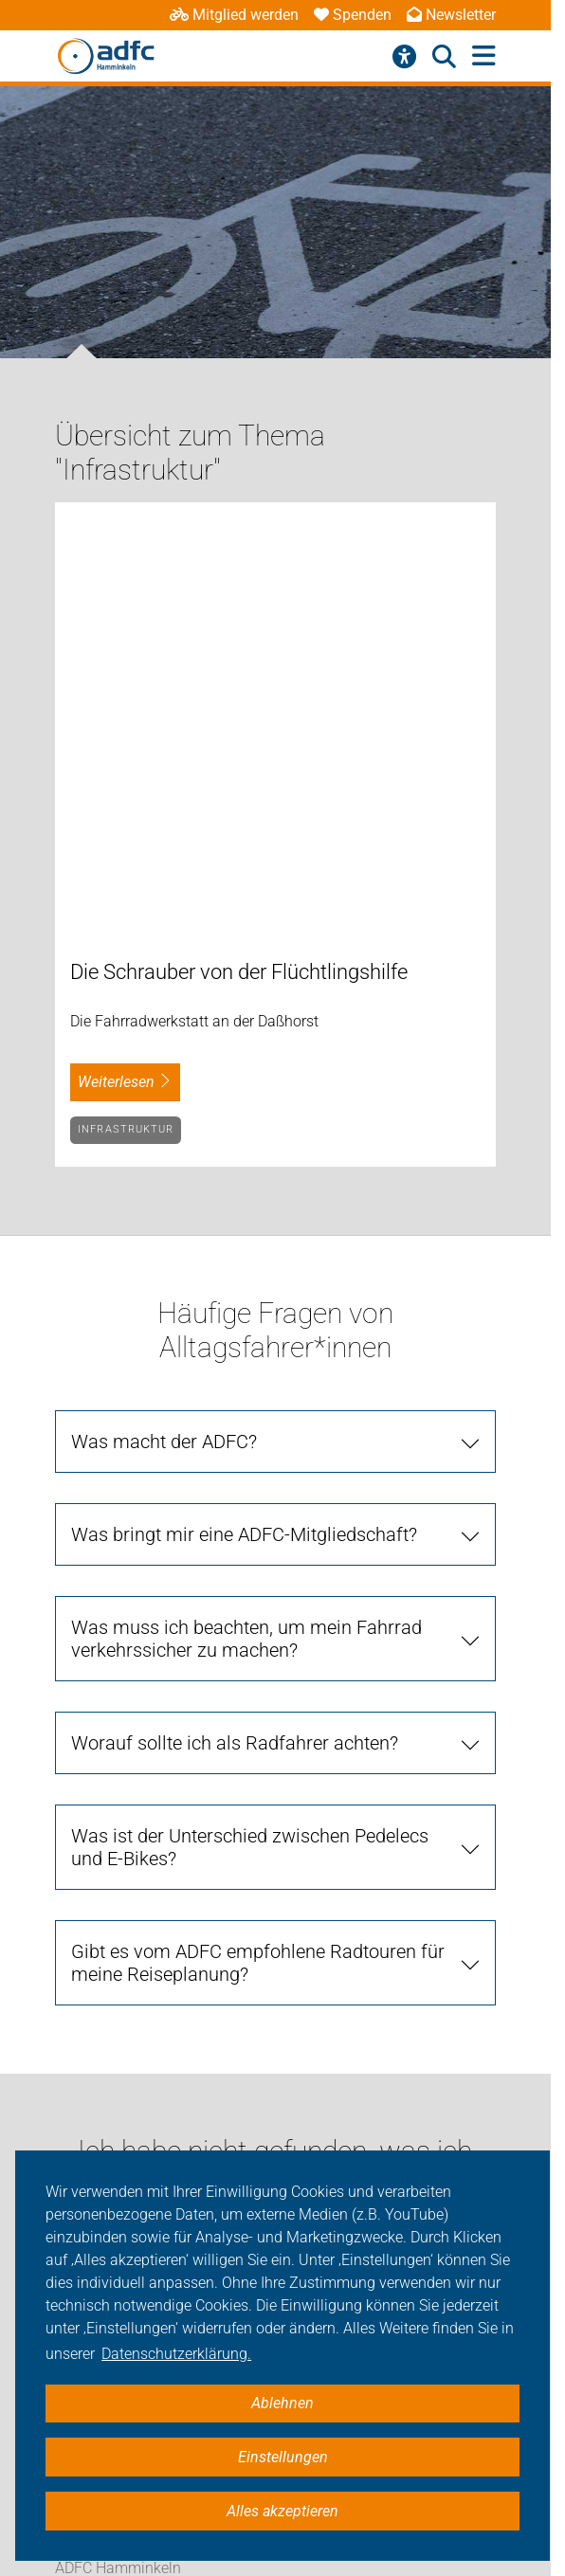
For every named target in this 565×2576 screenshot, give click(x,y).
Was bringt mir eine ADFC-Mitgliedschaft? (244, 1116)
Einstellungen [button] (283, 2457)
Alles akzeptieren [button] (282, 2511)
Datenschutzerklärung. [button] (176, 2354)
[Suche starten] (458, 1838)
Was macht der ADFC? (164, 1023)
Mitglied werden (234, 15)
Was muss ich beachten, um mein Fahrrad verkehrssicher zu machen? (246, 1220)
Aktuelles (85, 1937)
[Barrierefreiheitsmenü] (404, 57)
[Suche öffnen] (444, 57)
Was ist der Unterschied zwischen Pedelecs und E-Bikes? (249, 1429)
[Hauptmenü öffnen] (484, 56)
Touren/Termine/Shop (128, 2020)
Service (78, 2107)
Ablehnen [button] (282, 2403)
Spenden (353, 15)
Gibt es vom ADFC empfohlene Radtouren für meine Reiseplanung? (258, 1545)
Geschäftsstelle (106, 2064)
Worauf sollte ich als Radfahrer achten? (234, 1325)
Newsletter (451, 15)
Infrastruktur (125, 711)
